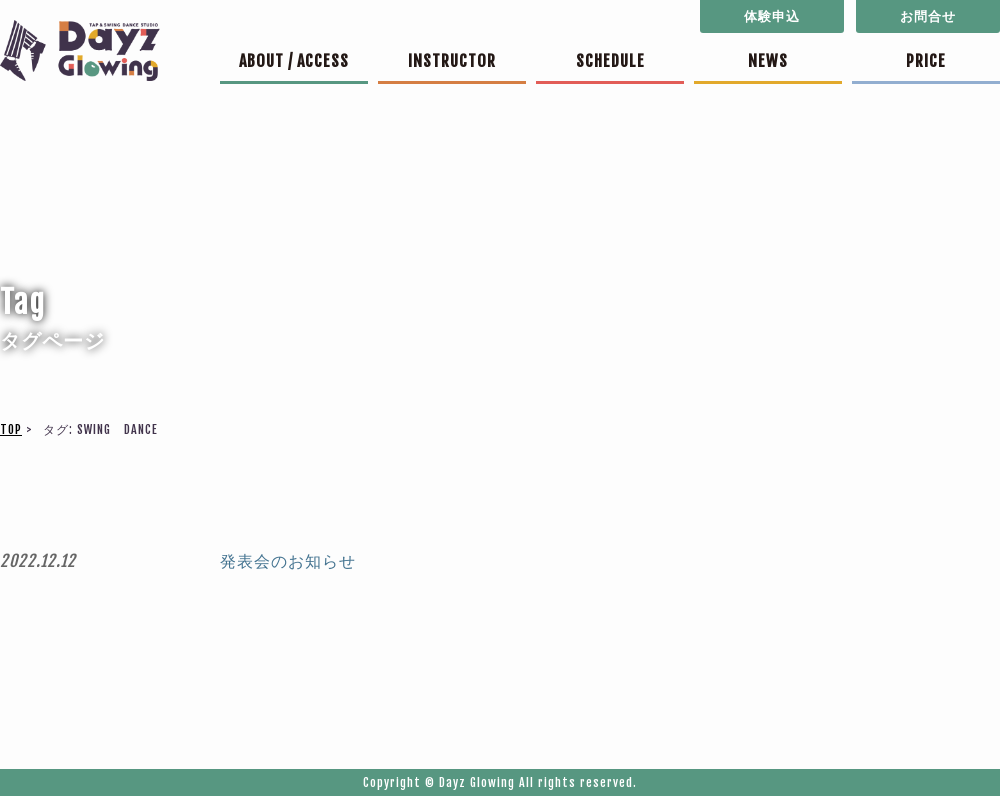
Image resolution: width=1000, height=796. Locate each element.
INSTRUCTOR (452, 61)
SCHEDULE (610, 61)
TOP (11, 429)
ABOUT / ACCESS (294, 61)
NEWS (768, 61)
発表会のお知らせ (288, 561)
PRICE (926, 61)
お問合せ (928, 16)
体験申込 (772, 16)
